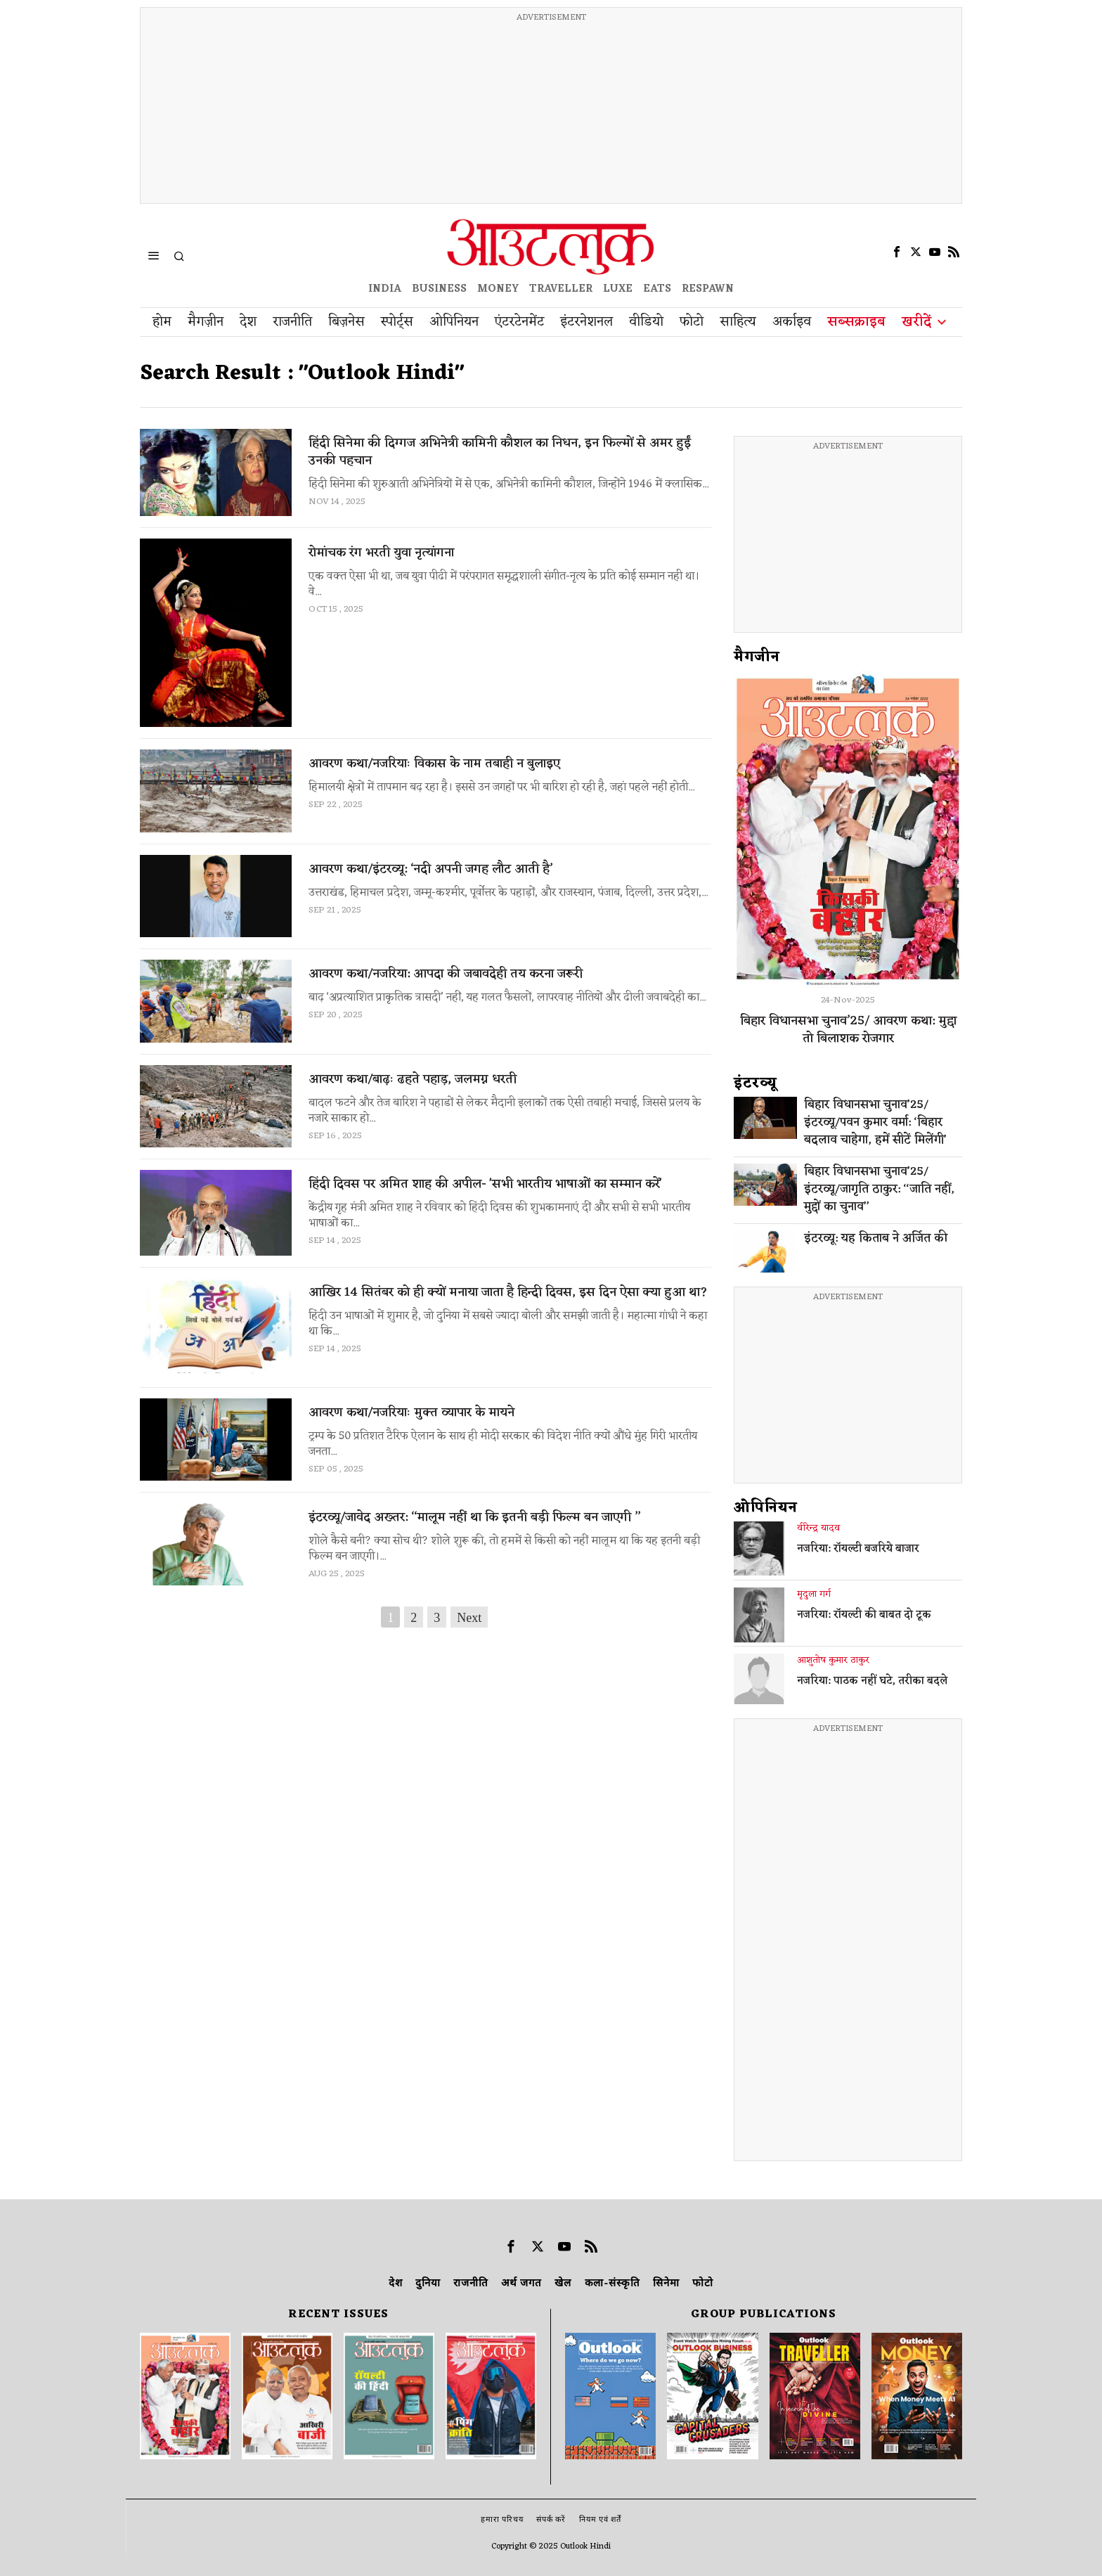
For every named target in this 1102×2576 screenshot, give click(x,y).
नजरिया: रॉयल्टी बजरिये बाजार (858, 1550)
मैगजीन (757, 657)
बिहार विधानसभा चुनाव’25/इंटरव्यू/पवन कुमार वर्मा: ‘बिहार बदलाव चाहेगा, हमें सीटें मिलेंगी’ (875, 1123)
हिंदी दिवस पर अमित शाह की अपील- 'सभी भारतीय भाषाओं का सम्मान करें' (485, 1184)
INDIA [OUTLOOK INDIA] (384, 289)
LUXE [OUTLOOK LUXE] (618, 289)
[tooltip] (896, 251)
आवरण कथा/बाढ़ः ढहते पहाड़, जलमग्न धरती (413, 1079)
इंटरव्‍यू (755, 1083)
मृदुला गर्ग (814, 1594)
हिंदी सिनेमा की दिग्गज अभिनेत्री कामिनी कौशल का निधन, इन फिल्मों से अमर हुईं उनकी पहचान (500, 452)
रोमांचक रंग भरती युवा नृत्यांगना (381, 553)
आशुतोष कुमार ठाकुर (833, 1660)
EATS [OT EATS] (657, 289)
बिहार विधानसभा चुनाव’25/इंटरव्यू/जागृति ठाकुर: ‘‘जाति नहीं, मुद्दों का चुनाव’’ (879, 1190)
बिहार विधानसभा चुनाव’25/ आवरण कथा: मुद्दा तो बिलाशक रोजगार (848, 1030)
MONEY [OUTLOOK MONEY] (498, 289)
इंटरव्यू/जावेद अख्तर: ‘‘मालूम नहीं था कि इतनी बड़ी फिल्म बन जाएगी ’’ (474, 1517)
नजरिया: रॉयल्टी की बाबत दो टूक (864, 1616)
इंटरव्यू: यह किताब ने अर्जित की (875, 1239)
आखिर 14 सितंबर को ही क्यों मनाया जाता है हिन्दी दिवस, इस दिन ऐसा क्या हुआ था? (508, 1292)
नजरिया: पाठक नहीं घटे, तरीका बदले (872, 1682)
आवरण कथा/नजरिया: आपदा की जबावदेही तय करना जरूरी (446, 974)
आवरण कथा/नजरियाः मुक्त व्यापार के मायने (411, 1413)
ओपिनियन (766, 1508)
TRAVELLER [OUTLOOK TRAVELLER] (560, 289)
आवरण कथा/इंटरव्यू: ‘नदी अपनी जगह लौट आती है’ (430, 869)
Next (469, 1618)
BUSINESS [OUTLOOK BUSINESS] (439, 289)
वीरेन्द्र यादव (818, 1528)
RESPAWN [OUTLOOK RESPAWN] (708, 289)
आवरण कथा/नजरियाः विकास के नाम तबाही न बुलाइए (434, 764)
